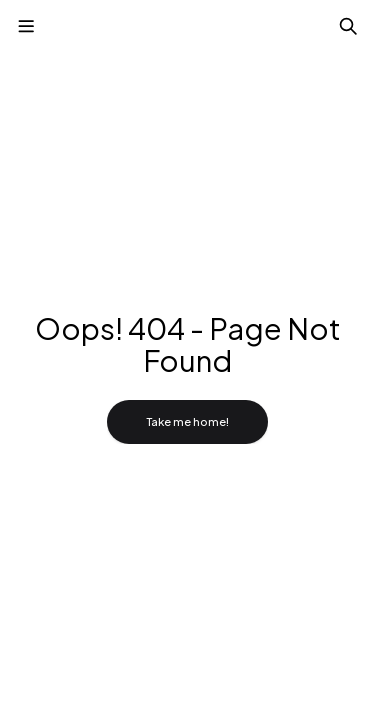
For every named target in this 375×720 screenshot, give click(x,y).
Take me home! (187, 421)
